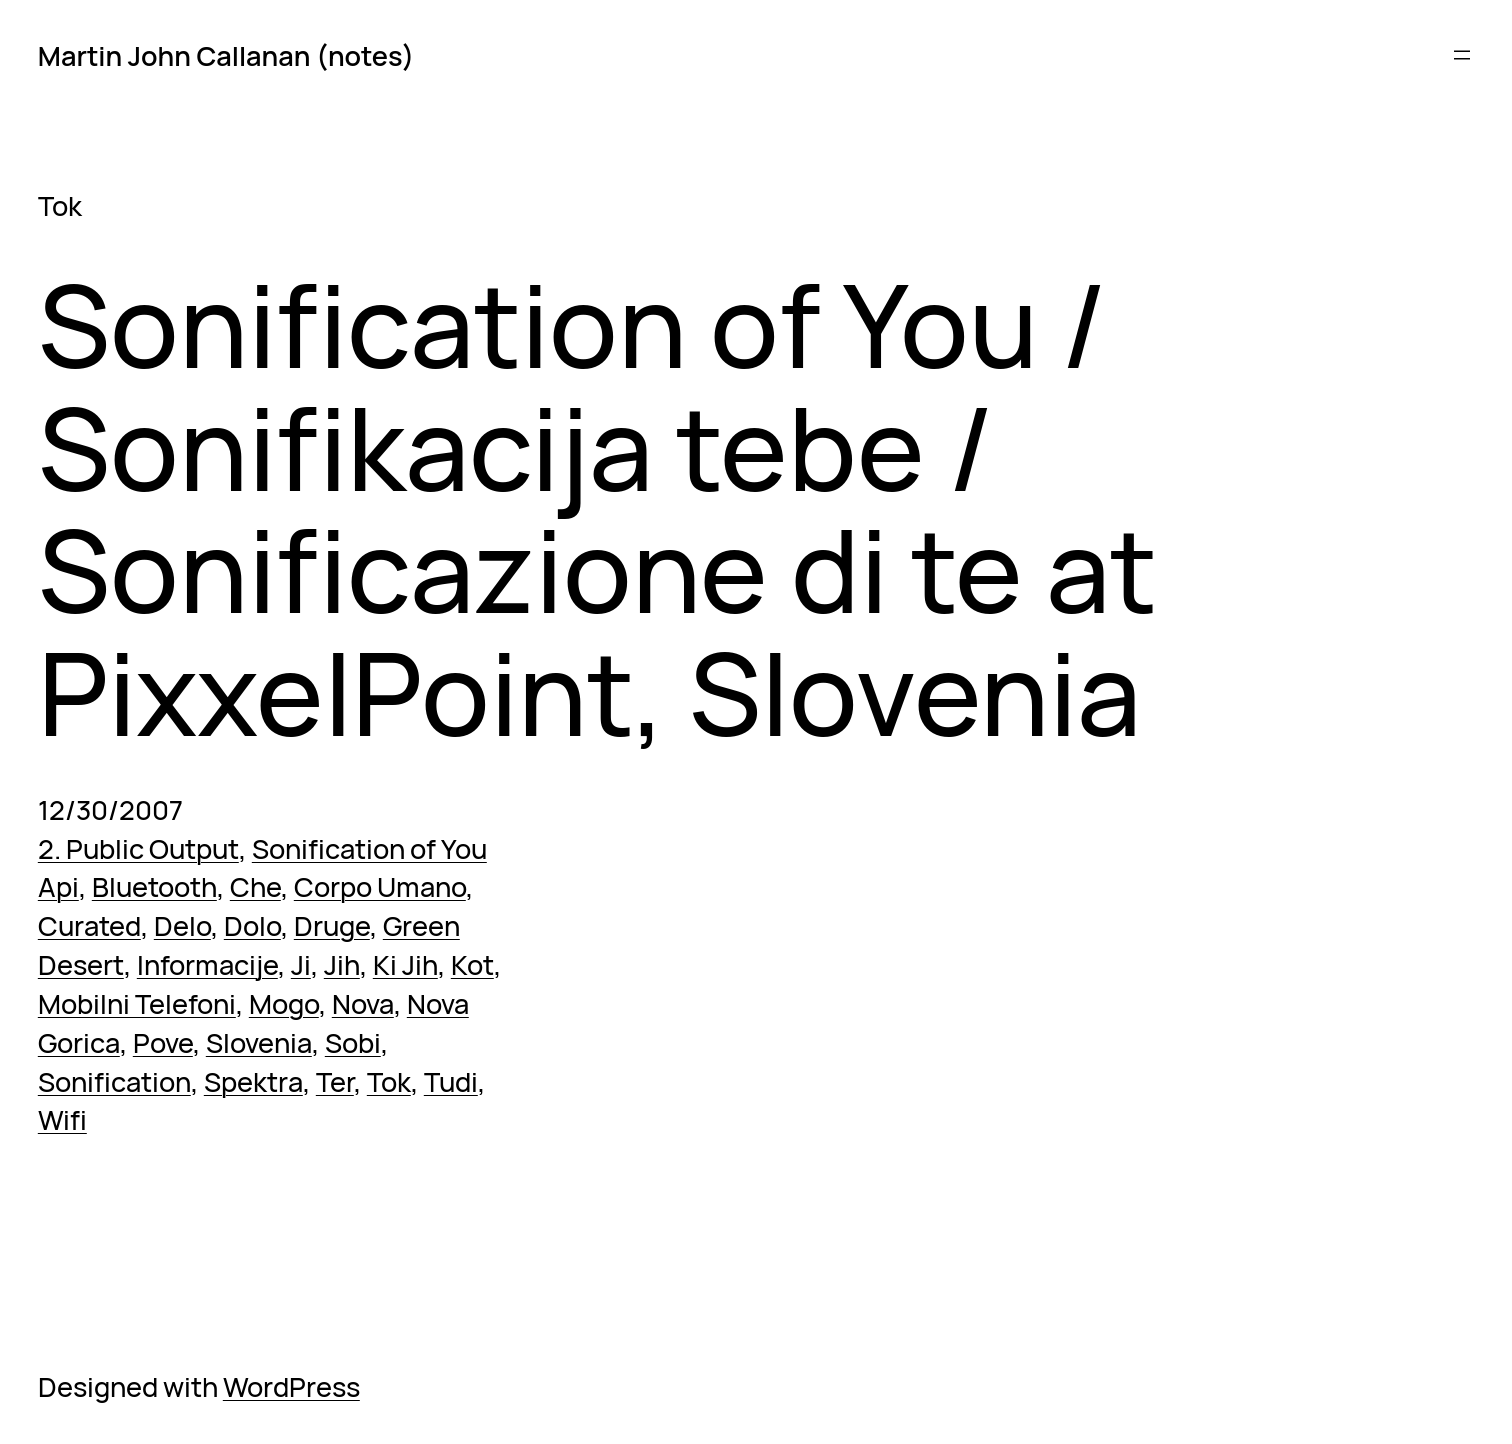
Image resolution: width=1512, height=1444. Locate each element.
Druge (332, 925)
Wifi (62, 1119)
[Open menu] (1462, 55)
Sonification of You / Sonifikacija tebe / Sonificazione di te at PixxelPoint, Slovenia (597, 508)
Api (58, 886)
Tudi (451, 1081)
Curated (89, 925)
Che (255, 886)
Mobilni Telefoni (137, 1003)
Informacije (207, 964)
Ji (301, 964)
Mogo (284, 1003)
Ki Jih (405, 964)
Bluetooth (154, 886)
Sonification (114, 1081)
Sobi (353, 1042)
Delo (182, 925)
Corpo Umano (380, 886)
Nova (363, 1003)
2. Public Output (138, 848)
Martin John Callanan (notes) (226, 55)
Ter (335, 1081)
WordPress (291, 1386)
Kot (472, 964)
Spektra (253, 1081)
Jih (342, 964)
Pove (163, 1042)
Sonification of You (369, 848)
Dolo (252, 925)
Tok (389, 1081)
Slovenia (259, 1042)
